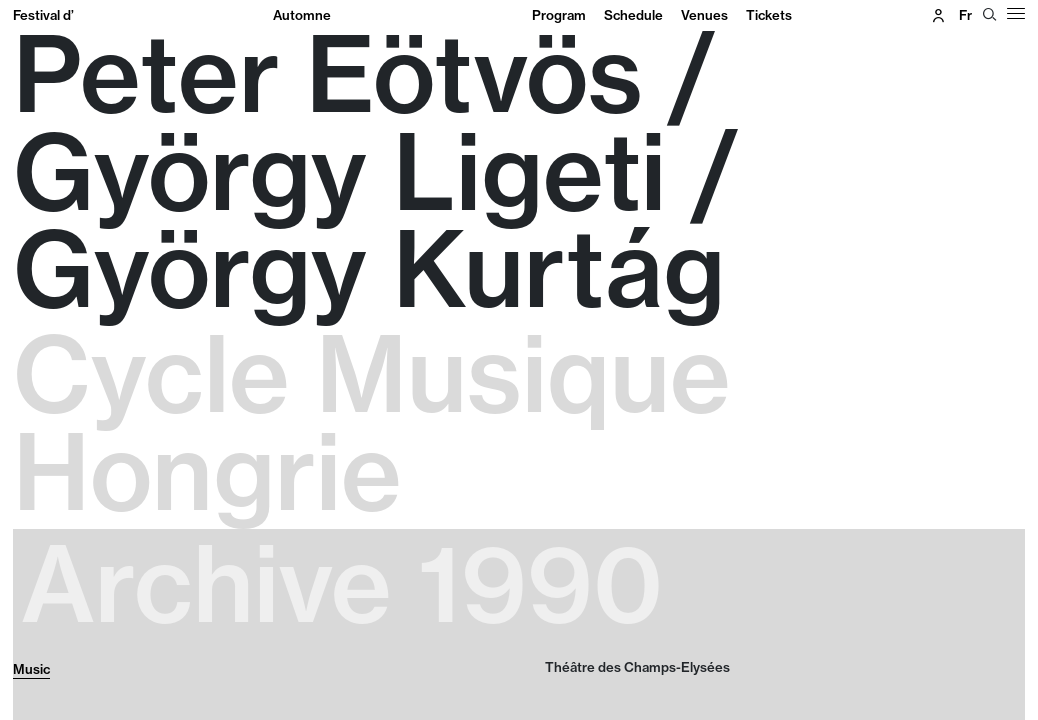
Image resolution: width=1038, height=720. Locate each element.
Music (31, 669)
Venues (704, 15)
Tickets (769, 15)
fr (965, 15)
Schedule (633, 15)
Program (559, 15)
